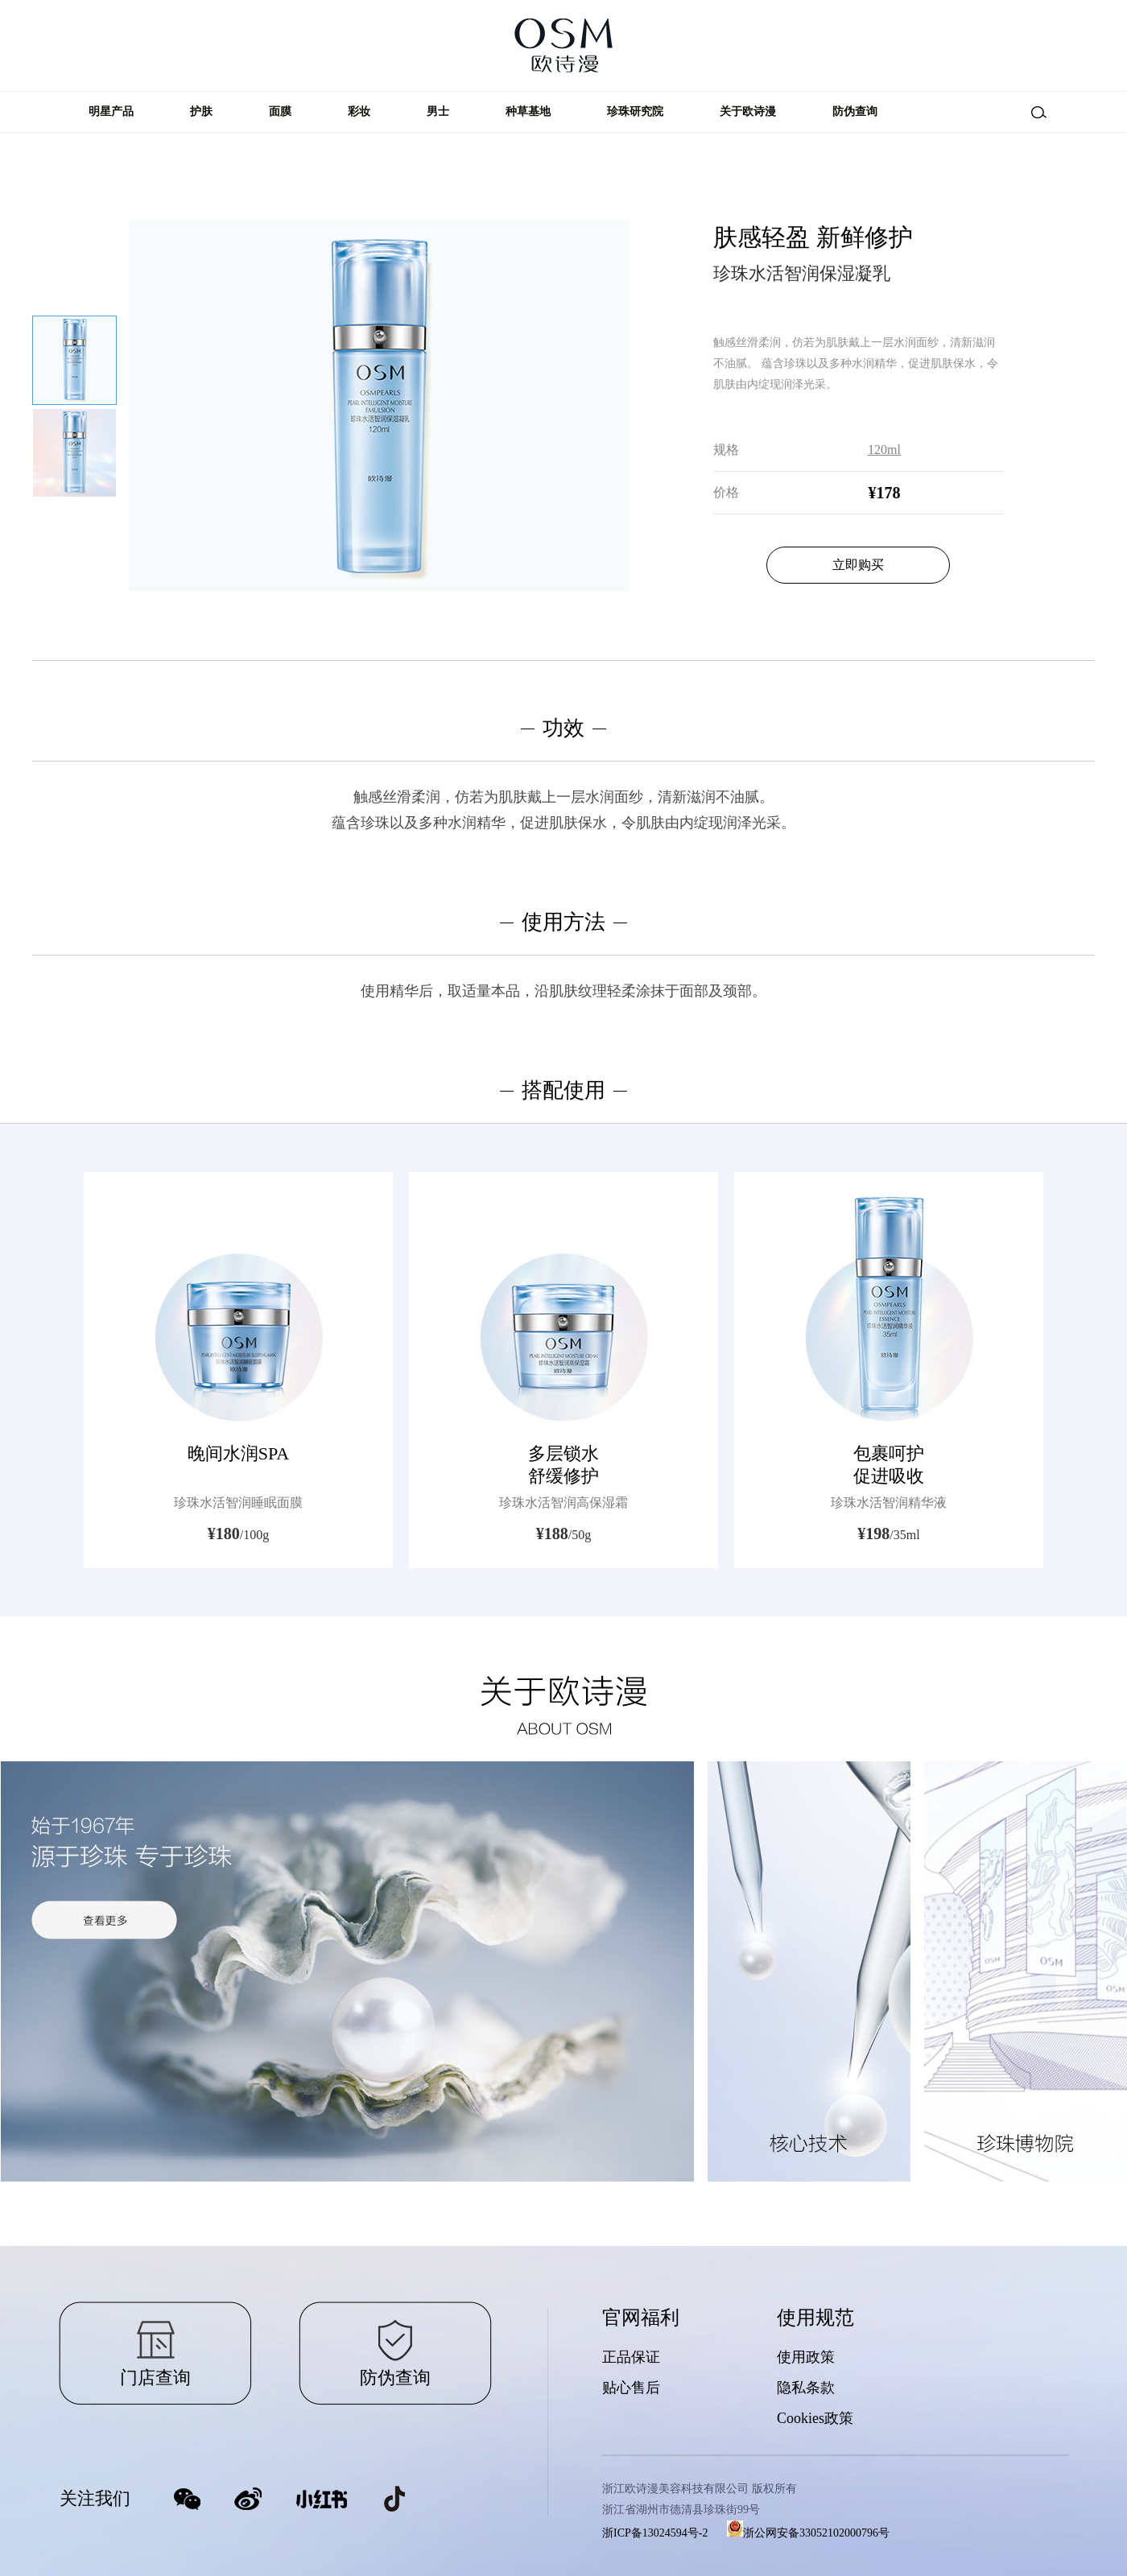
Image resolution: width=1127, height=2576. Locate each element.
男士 (438, 111)
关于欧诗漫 (748, 111)
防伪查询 (854, 111)
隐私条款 (806, 2388)
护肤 (201, 111)
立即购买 (858, 565)
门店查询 (155, 2378)
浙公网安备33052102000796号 (808, 2533)
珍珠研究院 (635, 111)
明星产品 (111, 111)
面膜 (280, 111)
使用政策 (806, 2357)
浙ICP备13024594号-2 (655, 2533)
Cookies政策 (815, 2418)
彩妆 (359, 111)
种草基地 (528, 111)
